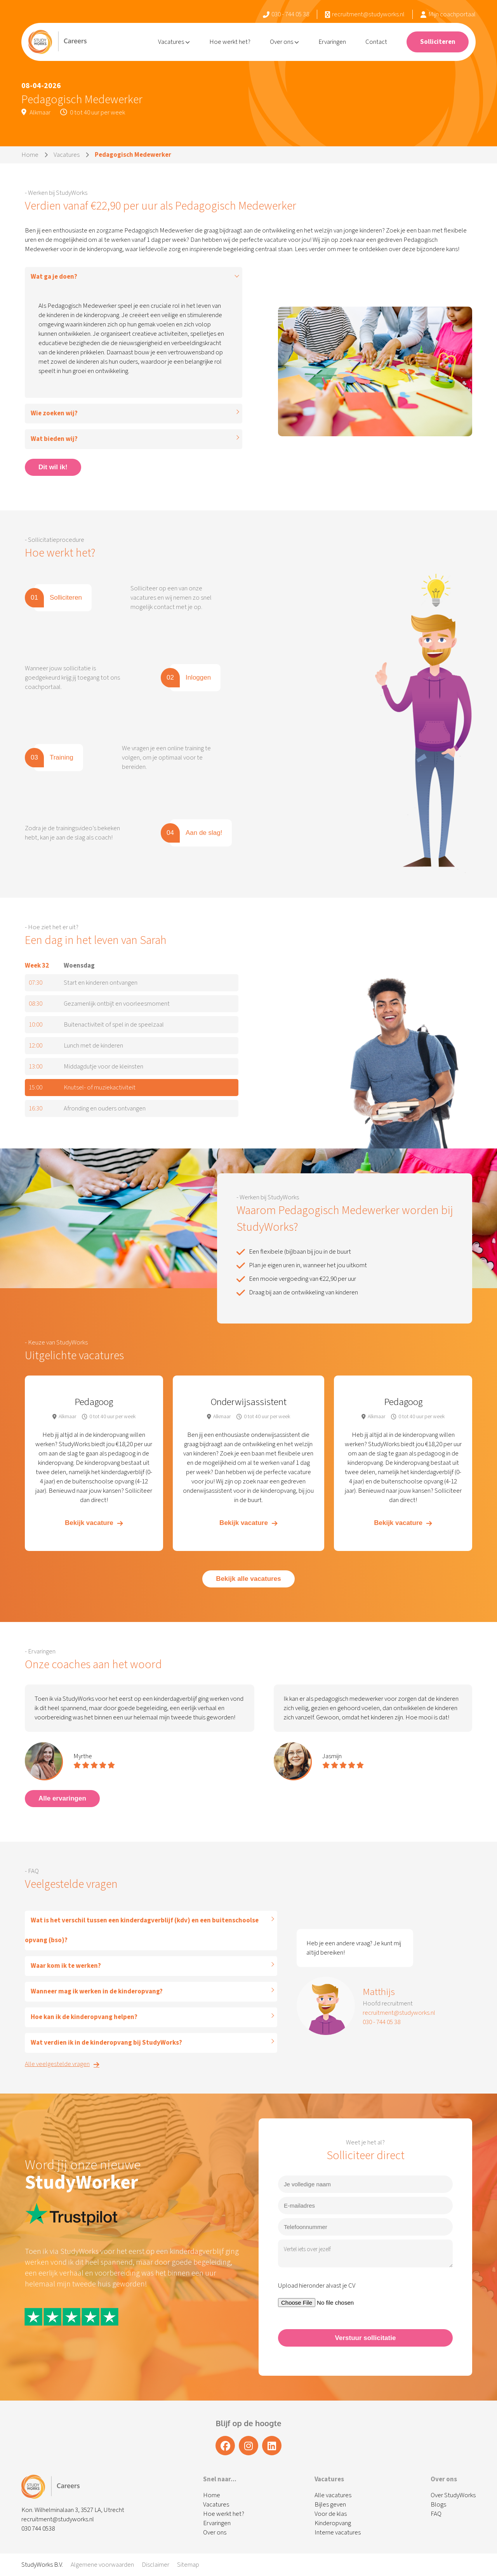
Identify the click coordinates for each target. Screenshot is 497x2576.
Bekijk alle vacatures (248, 1578)
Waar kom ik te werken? (66, 1966)
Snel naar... (219, 2479)
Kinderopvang (333, 2523)
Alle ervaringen (62, 1798)
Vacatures (174, 42)
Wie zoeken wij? (54, 413)
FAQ (436, 2514)
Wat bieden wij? (54, 439)
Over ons (284, 42)
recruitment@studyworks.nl (365, 14)
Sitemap (188, 2564)
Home (29, 155)
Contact (376, 42)
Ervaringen (332, 42)
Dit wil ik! (53, 467)
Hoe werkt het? (229, 42)
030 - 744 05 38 (286, 14)
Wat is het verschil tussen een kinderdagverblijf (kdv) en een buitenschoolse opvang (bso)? (142, 1930)
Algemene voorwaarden (102, 2564)
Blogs (438, 2504)
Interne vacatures (338, 2532)
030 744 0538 (38, 2528)
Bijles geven (330, 2504)
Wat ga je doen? (54, 276)
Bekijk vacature (94, 1523)
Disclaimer (155, 2564)
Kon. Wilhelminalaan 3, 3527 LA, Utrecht (72, 2510)
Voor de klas (331, 2514)
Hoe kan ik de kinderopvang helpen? (84, 2017)
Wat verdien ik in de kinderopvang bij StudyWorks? (106, 2042)
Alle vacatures (333, 2495)
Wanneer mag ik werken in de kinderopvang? (97, 1991)
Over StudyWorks (453, 2495)
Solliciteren (437, 42)
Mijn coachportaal (448, 14)
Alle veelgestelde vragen (62, 2064)
